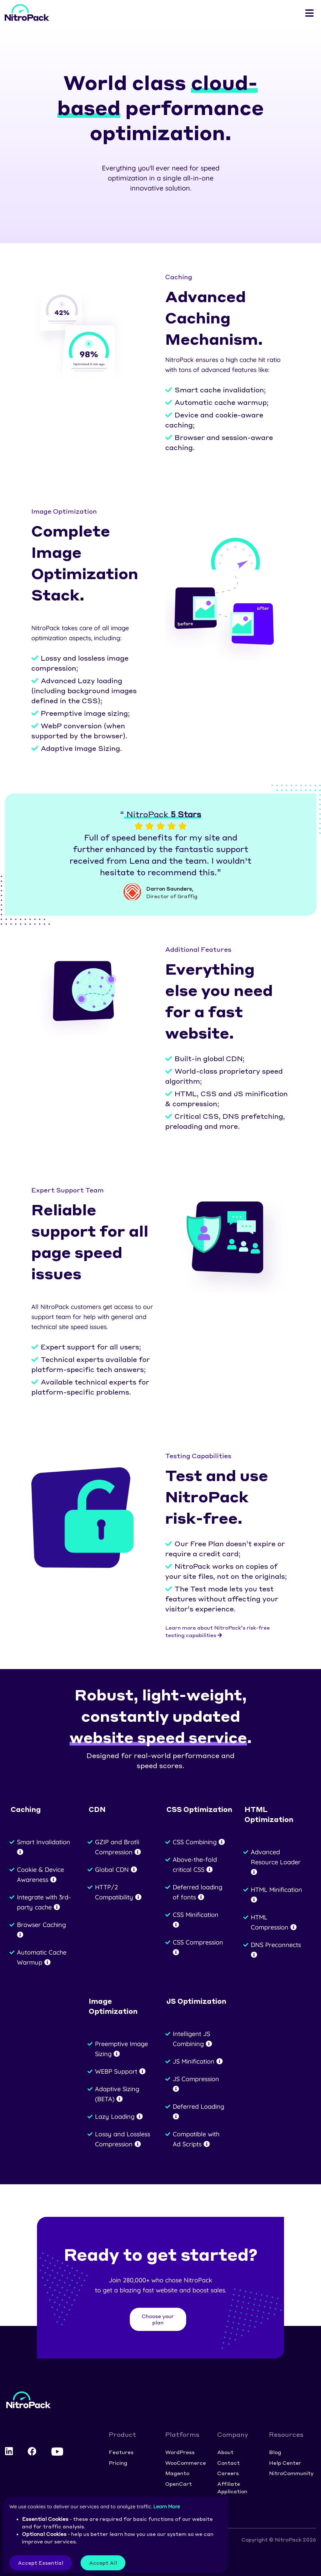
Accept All (103, 2563)
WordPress (180, 2452)
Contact (228, 2463)
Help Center (285, 2463)
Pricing (118, 2463)
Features (121, 2452)
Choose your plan (158, 2319)
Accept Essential (40, 2563)
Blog (275, 2452)
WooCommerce (185, 2463)
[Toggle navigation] (309, 13)
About (225, 2452)
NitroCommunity (291, 2473)
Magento (177, 2473)
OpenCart (178, 2484)
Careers (228, 2473)
